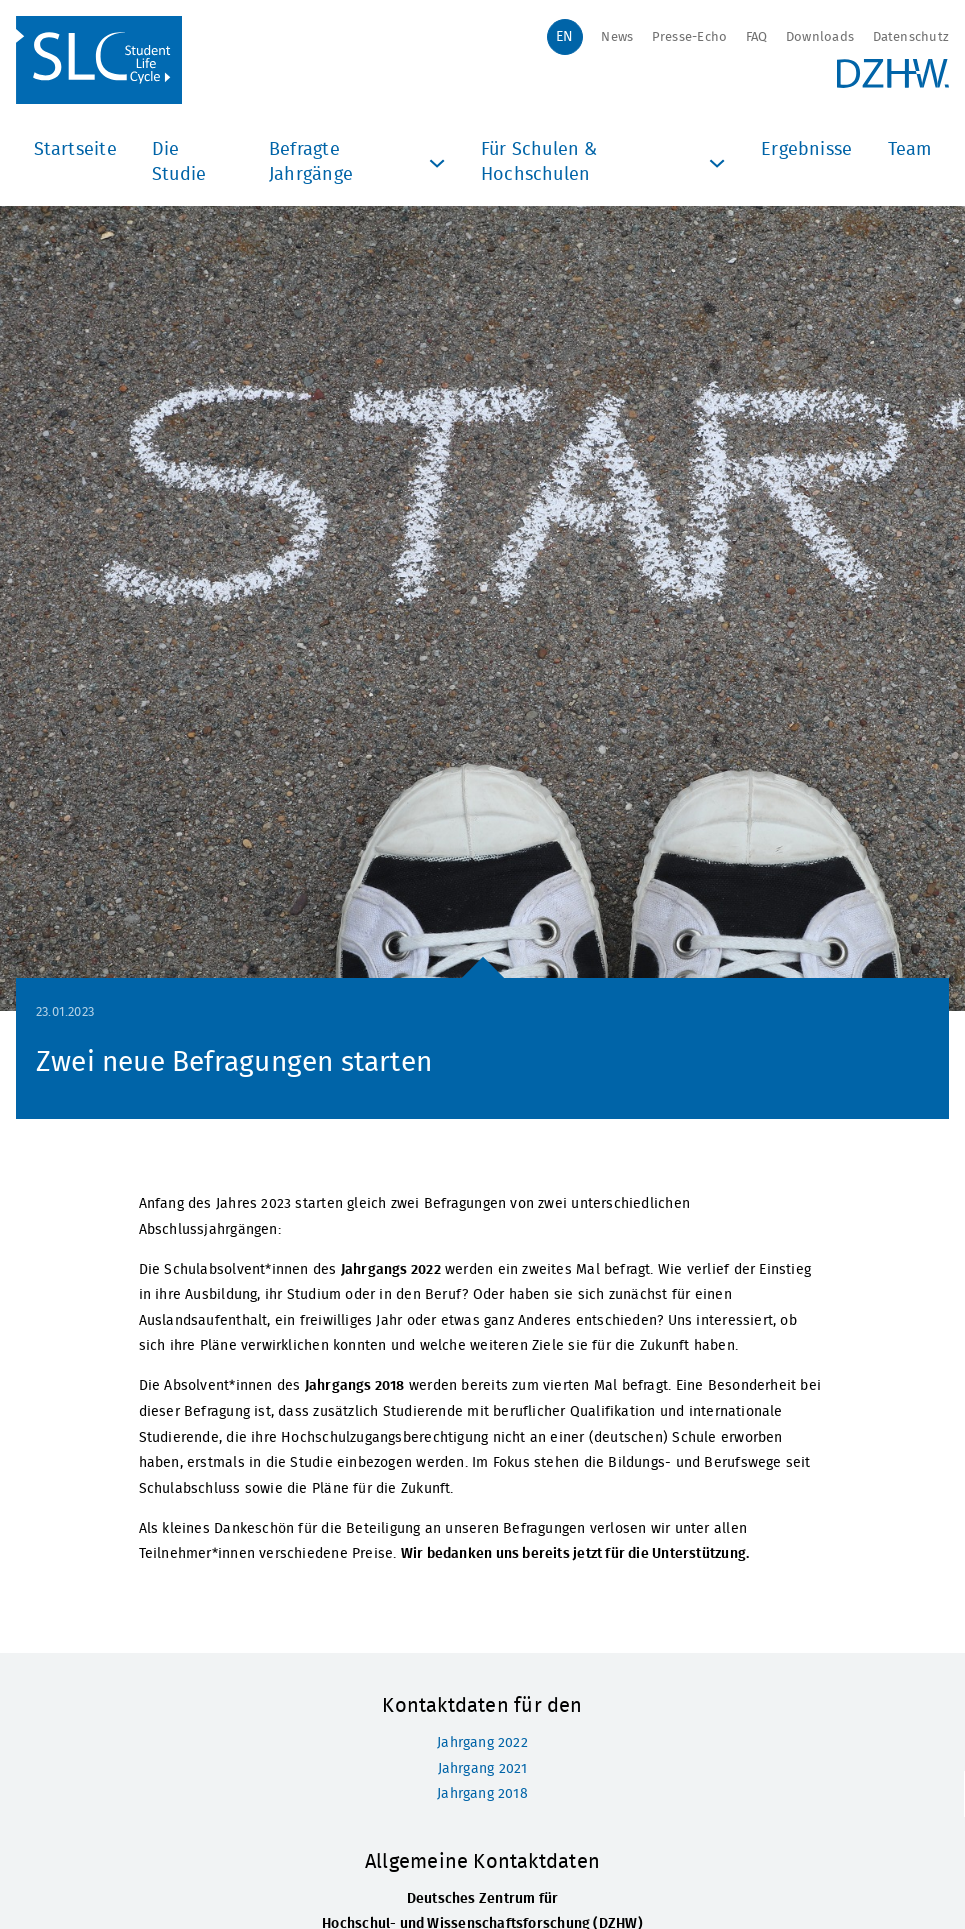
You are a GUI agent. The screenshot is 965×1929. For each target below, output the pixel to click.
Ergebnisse (806, 150)
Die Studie (179, 163)
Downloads (820, 37)
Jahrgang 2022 (482, 1742)
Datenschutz (911, 37)
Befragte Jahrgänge (359, 163)
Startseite (75, 150)
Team (910, 150)
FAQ (757, 37)
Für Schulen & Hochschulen (606, 163)
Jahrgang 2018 (482, 1793)
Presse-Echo (689, 37)
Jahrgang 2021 (483, 1768)
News (617, 37)
